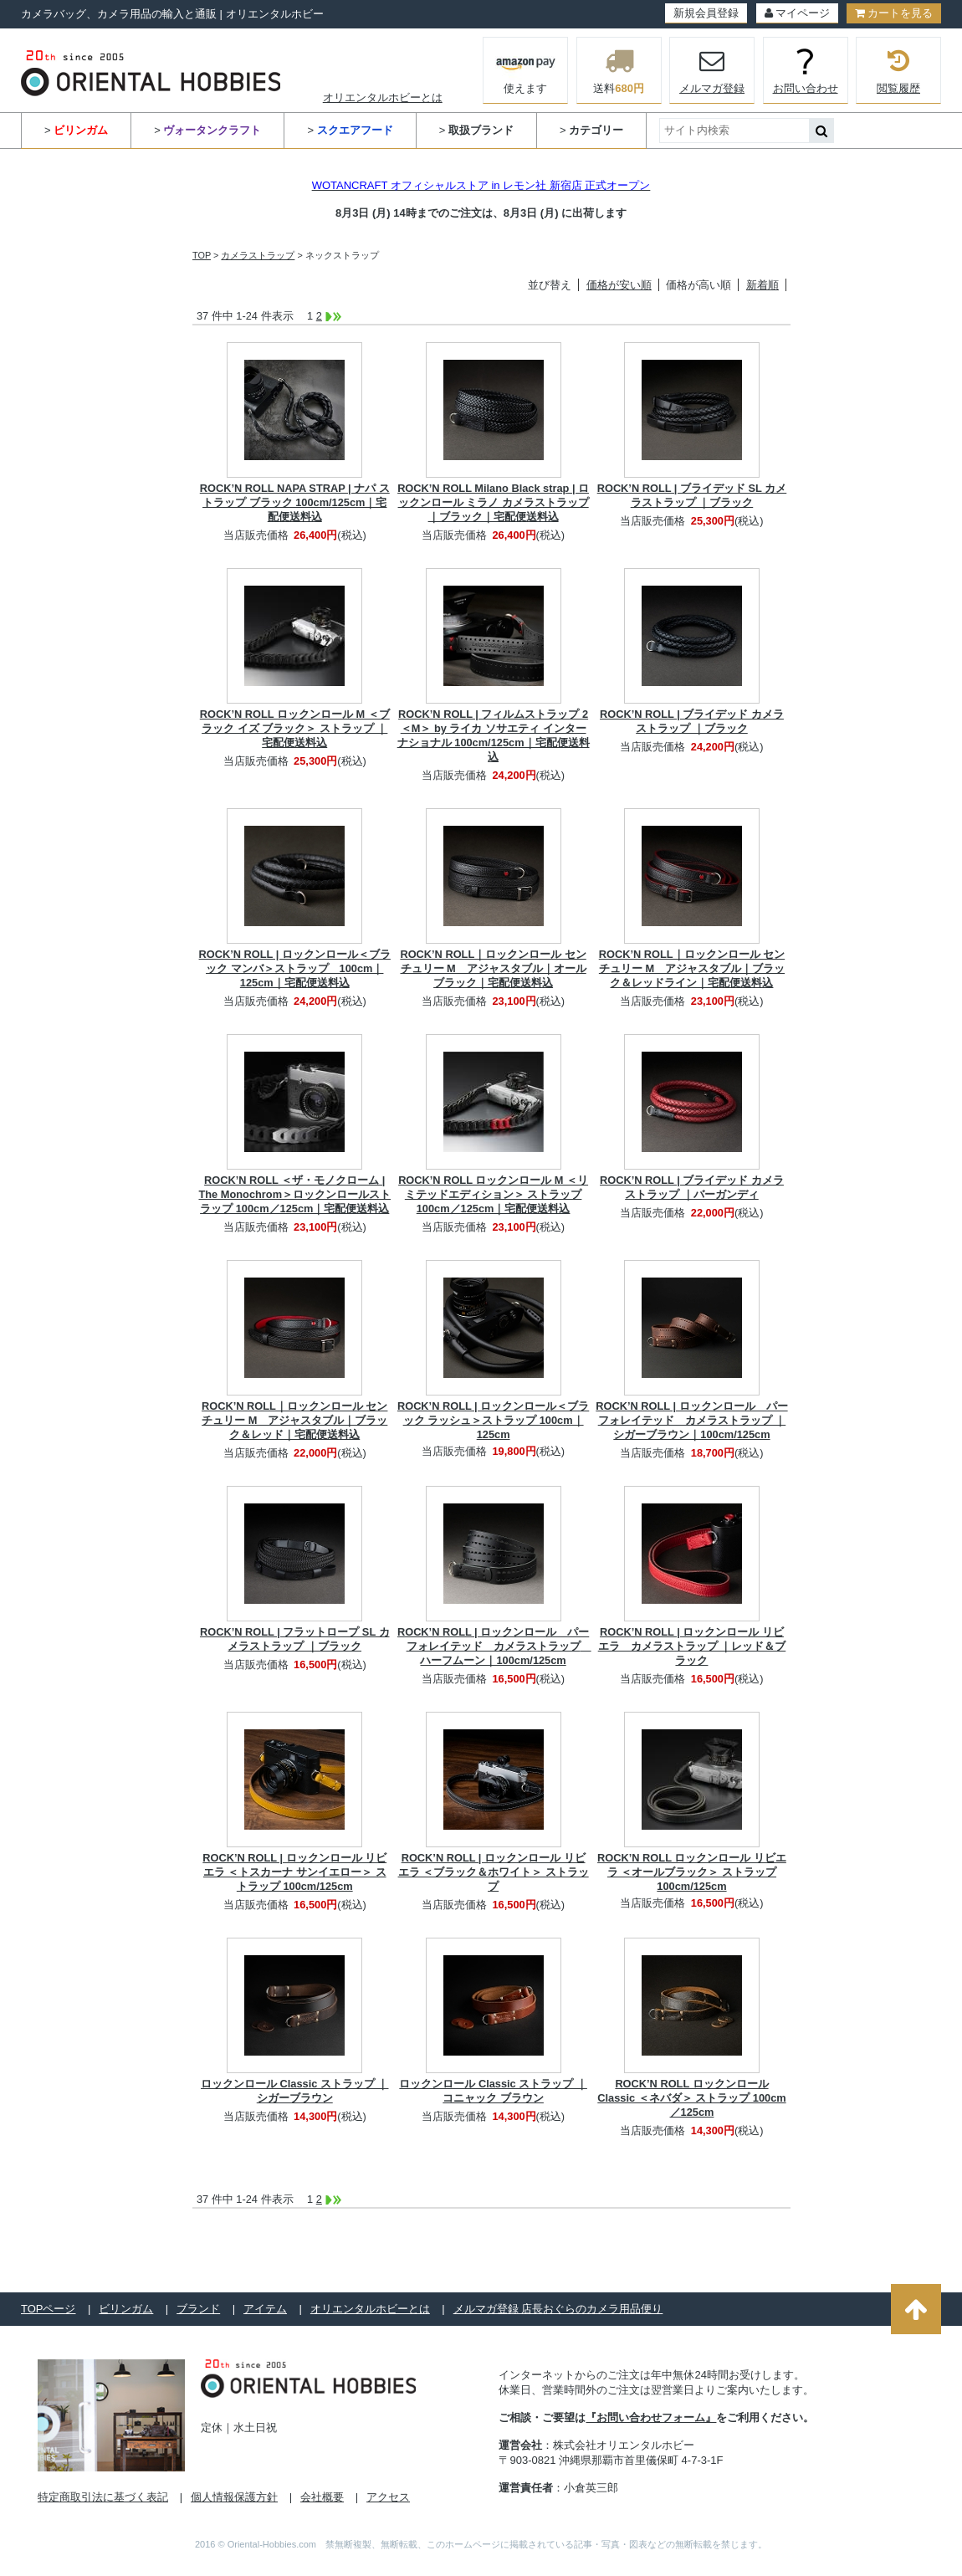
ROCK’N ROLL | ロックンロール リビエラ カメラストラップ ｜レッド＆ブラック (692, 1646)
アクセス (388, 2497)
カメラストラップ (257, 255)
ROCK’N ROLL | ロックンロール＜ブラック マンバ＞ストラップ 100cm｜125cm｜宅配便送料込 (295, 968)
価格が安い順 (619, 285)
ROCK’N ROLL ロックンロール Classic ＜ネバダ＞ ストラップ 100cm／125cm (691, 2097)
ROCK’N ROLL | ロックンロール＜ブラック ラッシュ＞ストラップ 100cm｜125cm (493, 1420)
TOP (201, 255)
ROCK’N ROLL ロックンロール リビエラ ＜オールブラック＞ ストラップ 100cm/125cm (691, 1871)
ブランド (198, 2308)
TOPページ (48, 2308)
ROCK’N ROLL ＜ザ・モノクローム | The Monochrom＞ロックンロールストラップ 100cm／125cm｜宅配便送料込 (294, 1194)
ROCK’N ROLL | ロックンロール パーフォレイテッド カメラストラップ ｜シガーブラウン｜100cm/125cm (691, 1420)
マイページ (797, 13)
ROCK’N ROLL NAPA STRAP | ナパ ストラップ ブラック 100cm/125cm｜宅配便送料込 (295, 502)
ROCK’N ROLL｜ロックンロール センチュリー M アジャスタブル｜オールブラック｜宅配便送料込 (493, 968)
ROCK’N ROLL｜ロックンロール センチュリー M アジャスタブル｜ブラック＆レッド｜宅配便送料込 (294, 1420)
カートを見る (894, 13)
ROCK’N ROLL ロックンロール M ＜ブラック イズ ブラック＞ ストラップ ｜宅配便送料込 (295, 728)
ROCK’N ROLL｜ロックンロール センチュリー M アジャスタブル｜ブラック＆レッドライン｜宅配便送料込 (692, 968)
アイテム (265, 2308)
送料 (619, 70)
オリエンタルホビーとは (383, 97)
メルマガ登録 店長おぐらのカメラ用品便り (558, 2308)
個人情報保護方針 (234, 2497)
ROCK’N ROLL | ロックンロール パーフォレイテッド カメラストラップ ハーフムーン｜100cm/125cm (494, 1646)
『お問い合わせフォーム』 (651, 2417)
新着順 (762, 285)
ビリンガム (126, 2308)
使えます (525, 69)
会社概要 (322, 2497)
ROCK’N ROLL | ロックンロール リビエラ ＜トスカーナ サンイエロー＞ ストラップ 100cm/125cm (294, 1871)
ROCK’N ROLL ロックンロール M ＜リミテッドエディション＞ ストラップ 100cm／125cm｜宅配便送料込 (493, 1194)
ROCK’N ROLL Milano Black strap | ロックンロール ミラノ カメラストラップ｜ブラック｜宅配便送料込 (493, 502)
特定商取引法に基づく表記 (103, 2497)
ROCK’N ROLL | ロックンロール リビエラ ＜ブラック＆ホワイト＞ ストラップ (493, 1871)
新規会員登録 (706, 13)
